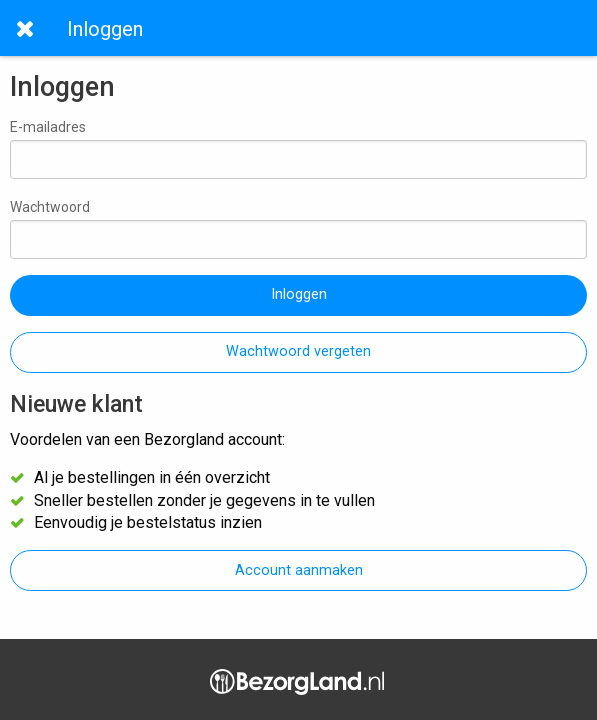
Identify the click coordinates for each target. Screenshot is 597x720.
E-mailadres (298, 149)
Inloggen (299, 294)
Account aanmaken (299, 570)
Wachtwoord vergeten (298, 351)
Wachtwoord (298, 229)
